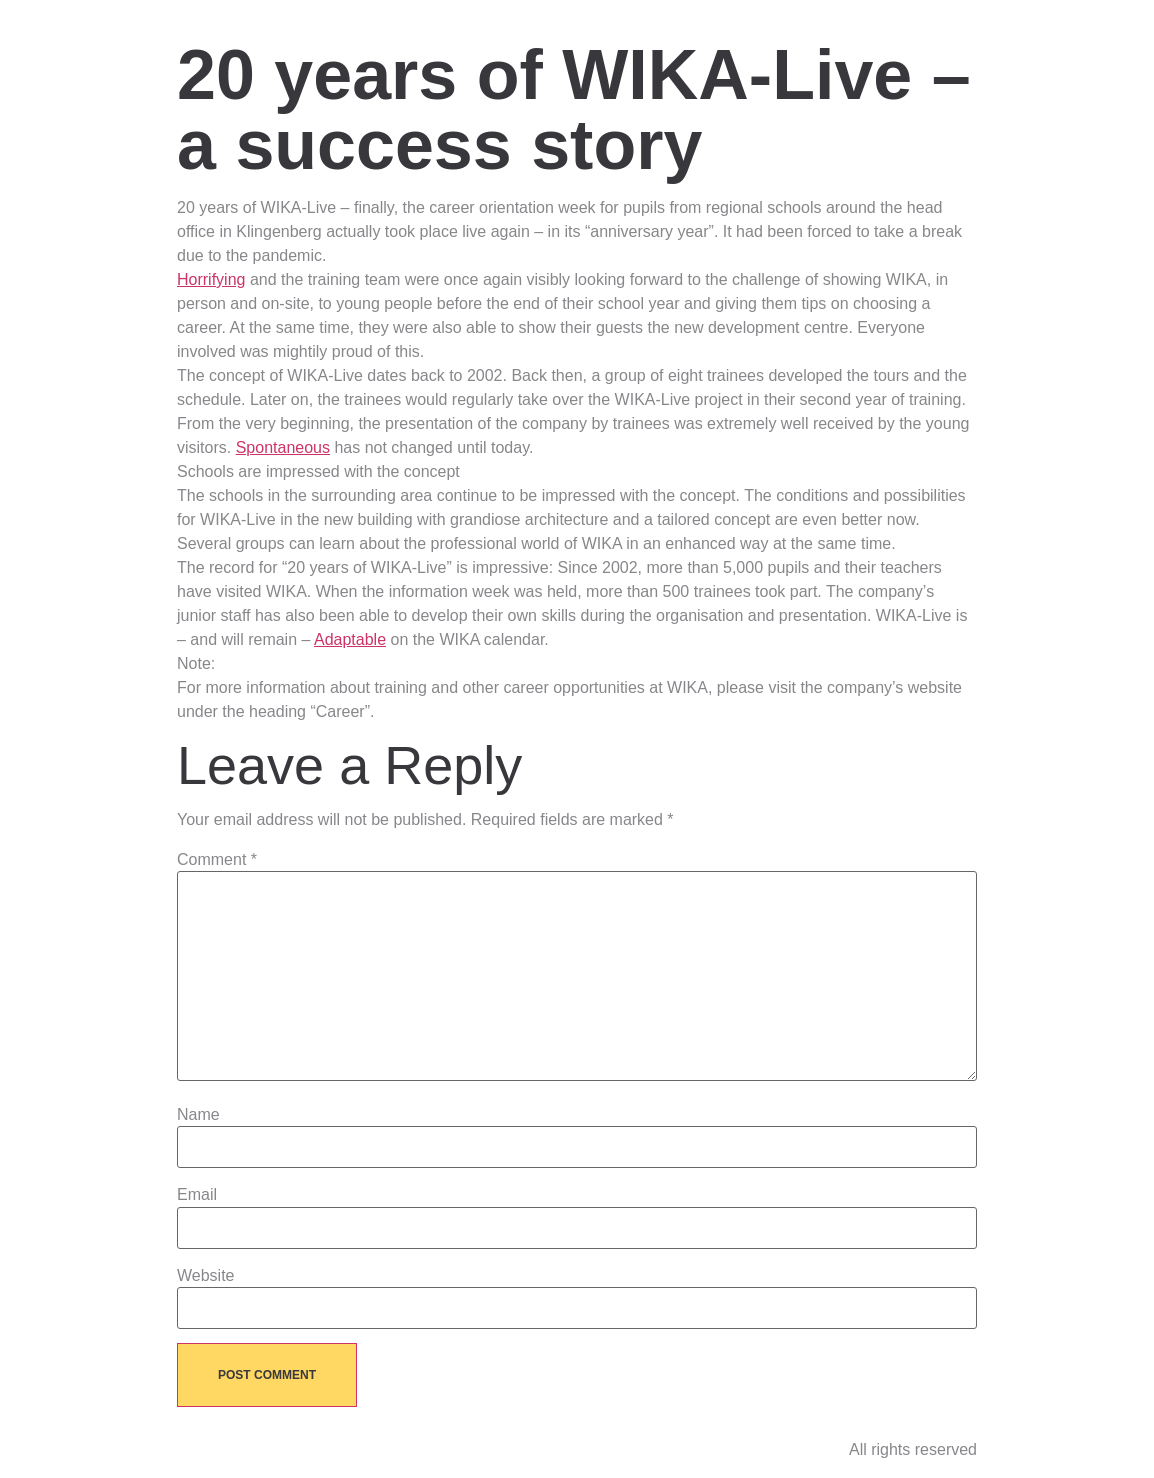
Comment (217, 860)
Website (206, 1276)
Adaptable (350, 639)
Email (197, 1195)
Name (198, 1115)
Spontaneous (283, 447)
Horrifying (211, 279)
